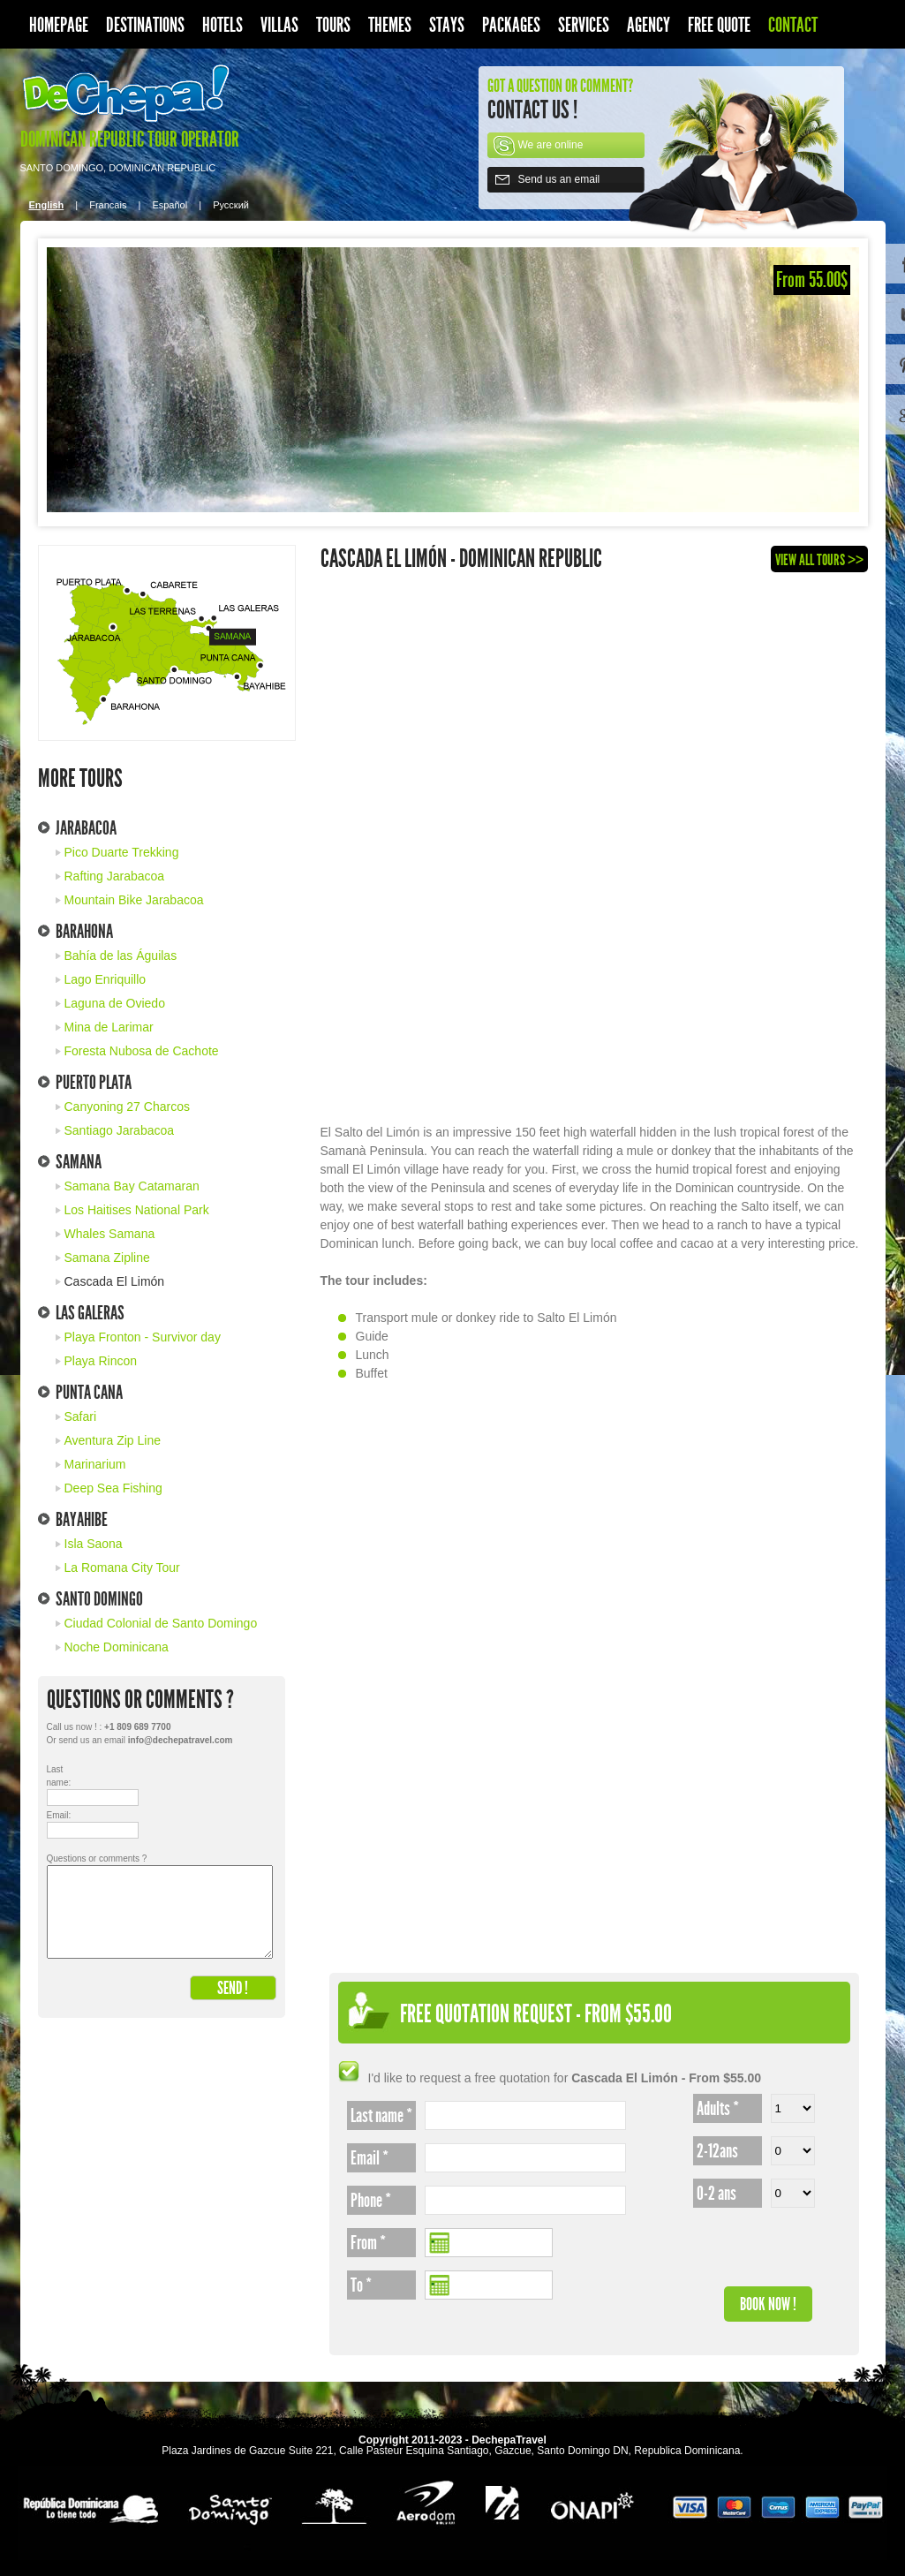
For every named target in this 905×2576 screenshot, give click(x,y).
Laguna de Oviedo (114, 1003)
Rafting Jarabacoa (114, 876)
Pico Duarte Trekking (121, 852)
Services (583, 25)
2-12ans (717, 2151)
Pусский (231, 205)
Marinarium (95, 1464)
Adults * (718, 2108)
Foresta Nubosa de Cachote (141, 1051)
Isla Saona (93, 1544)
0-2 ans (716, 2193)
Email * (369, 2158)
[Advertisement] (593, 853)
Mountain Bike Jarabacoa (134, 900)
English (46, 205)
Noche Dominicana (116, 1647)
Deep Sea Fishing (113, 1488)
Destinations (145, 25)
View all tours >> (819, 560)
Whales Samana (109, 1234)
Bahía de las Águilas (120, 955)
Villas (279, 25)
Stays (446, 25)
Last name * (381, 2115)
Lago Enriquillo (105, 979)
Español (169, 205)
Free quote (719, 25)
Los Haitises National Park (136, 1210)
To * (361, 2285)
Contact (793, 25)
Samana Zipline (107, 1257)
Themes (389, 25)
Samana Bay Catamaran (132, 1186)
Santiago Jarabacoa (119, 1130)
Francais (107, 205)
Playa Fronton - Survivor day (142, 1337)
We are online (551, 145)
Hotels (222, 25)
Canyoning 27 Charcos (127, 1106)
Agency (648, 25)
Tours (333, 25)
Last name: (59, 1775)
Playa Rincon (101, 1361)
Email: (59, 1815)
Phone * (371, 2200)
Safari (80, 1416)
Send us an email (559, 179)
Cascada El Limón (114, 1281)
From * (368, 2243)
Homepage (58, 25)
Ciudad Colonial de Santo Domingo (161, 1623)
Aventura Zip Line (112, 1440)
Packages (511, 25)
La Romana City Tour (122, 1567)
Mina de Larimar (109, 1027)
